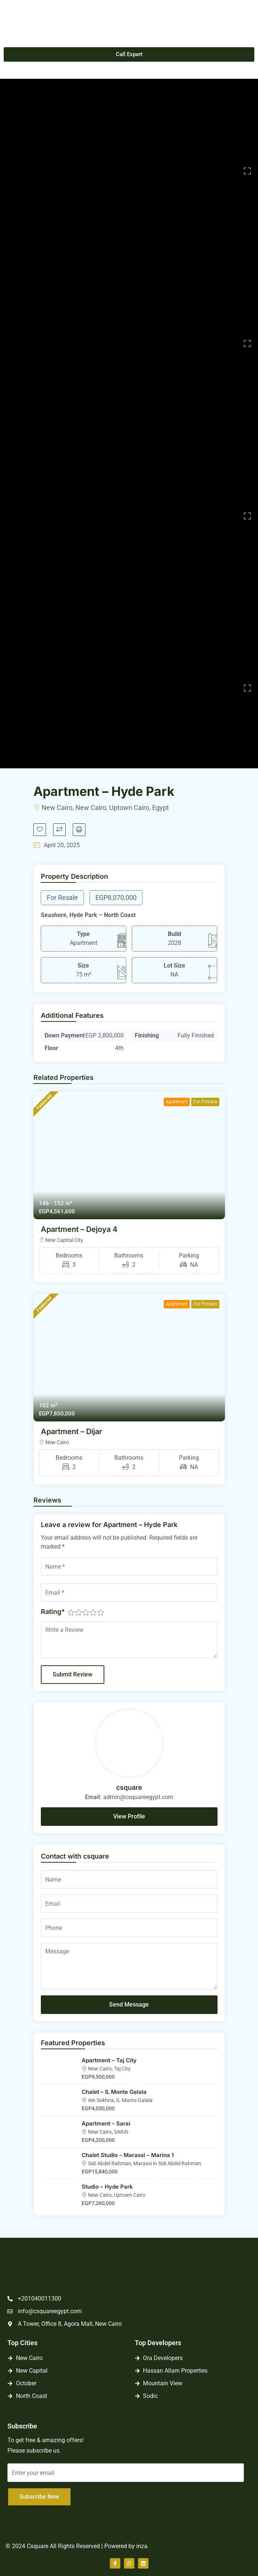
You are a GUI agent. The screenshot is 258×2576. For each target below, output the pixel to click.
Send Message (129, 2004)
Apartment (176, 1101)
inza (141, 2546)
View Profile (129, 1816)
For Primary (205, 1101)
